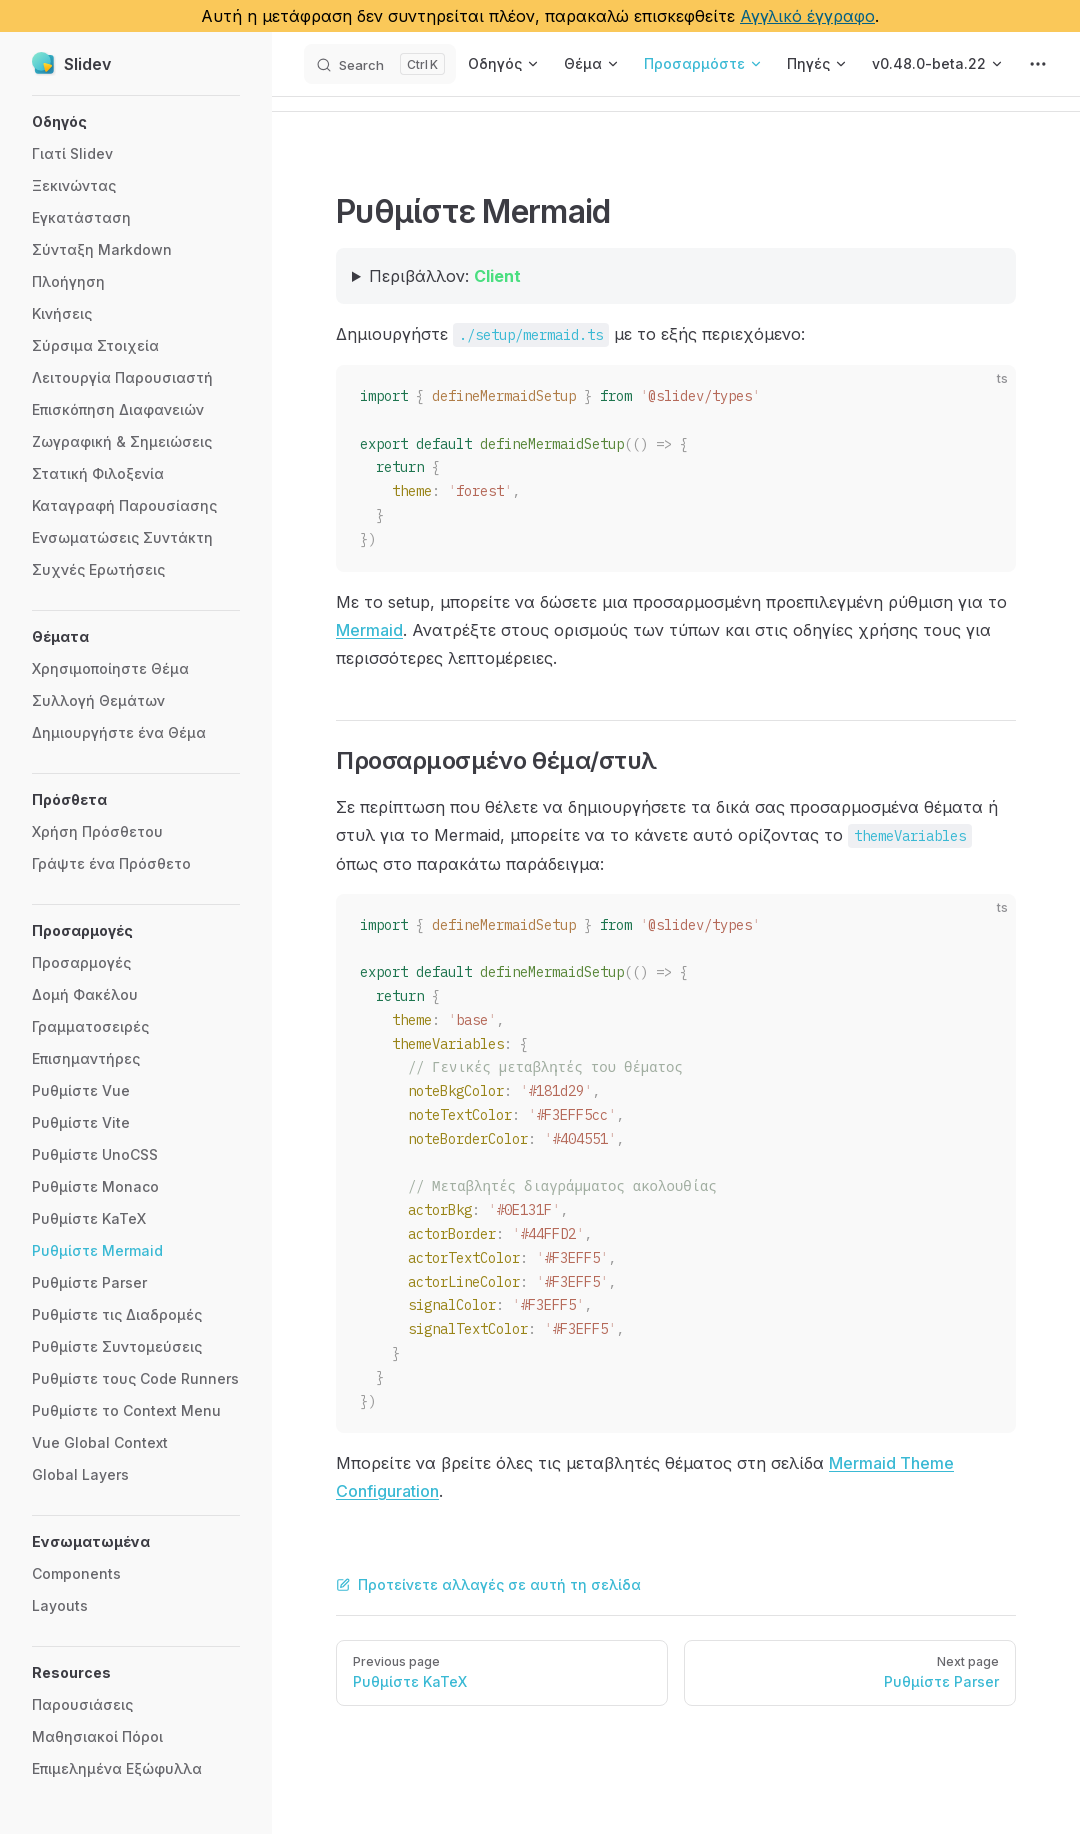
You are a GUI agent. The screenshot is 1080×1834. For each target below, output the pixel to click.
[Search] (380, 64)
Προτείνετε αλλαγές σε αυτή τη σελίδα (488, 1584)
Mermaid (369, 630)
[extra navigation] (1038, 64)
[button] (136, 122)
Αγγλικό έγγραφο (807, 16)
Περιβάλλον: (445, 276)
